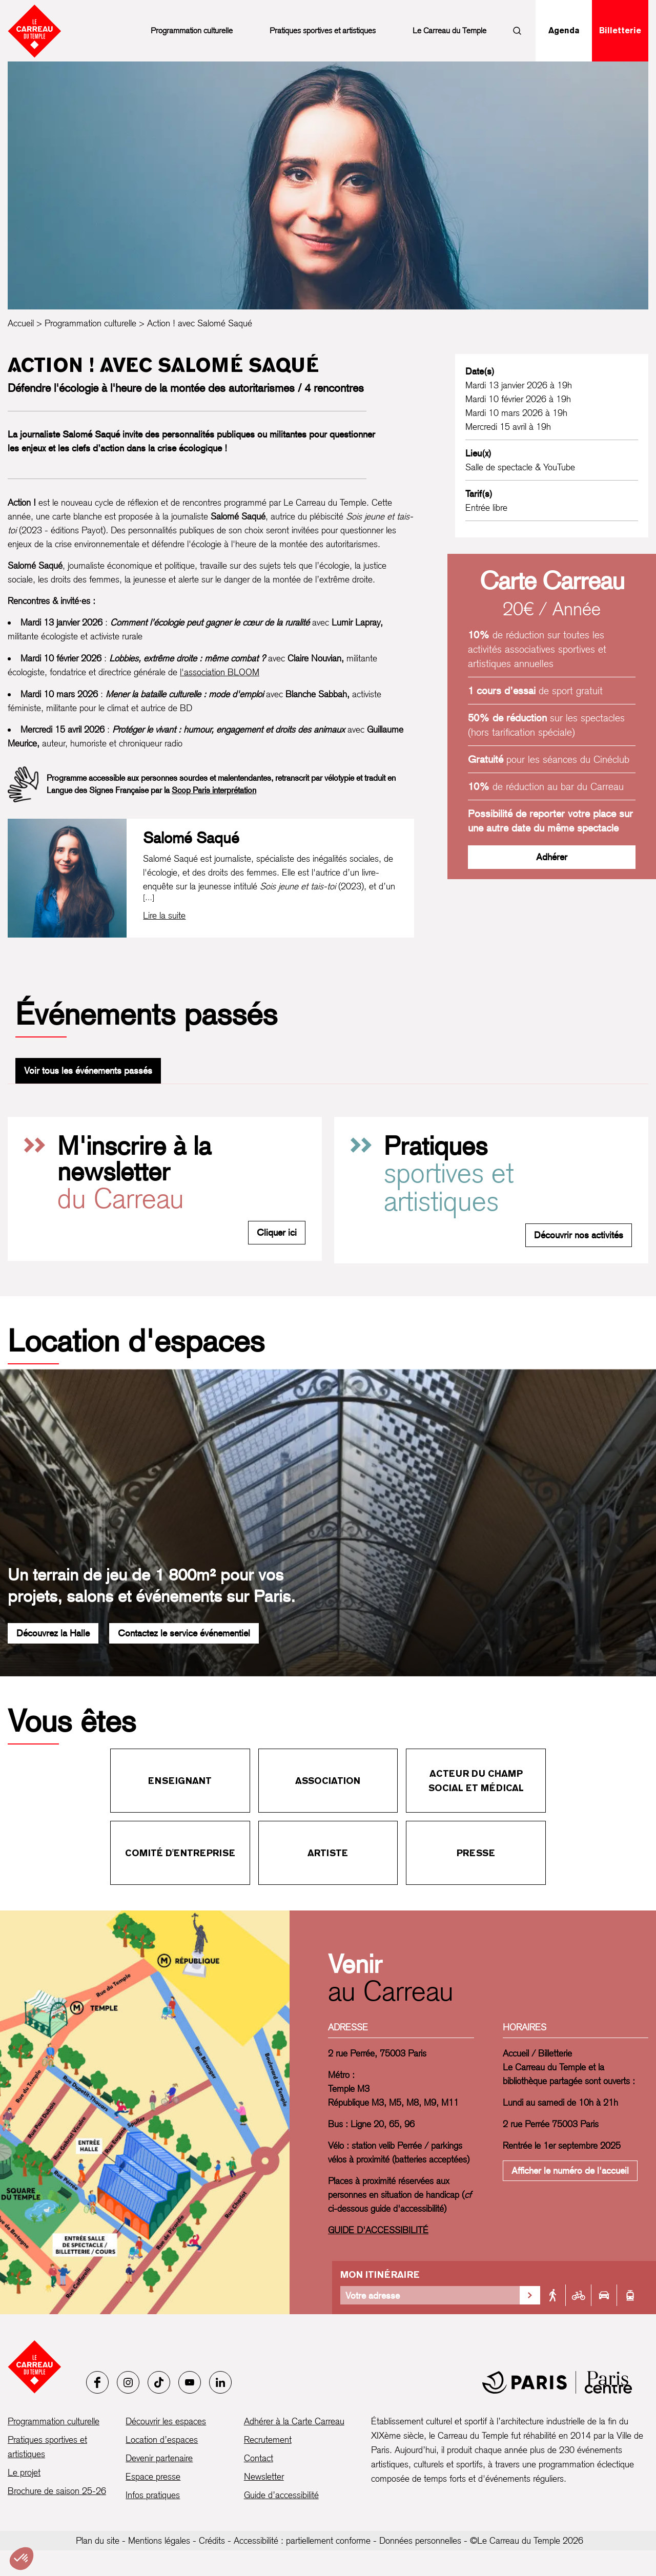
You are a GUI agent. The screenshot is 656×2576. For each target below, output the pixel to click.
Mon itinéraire (380, 2274)
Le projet (24, 2472)
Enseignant (180, 1780)
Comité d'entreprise (180, 1852)
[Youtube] (189, 2382)
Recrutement (268, 2439)
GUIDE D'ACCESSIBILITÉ (378, 2230)
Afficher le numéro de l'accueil (570, 2170)
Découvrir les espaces (166, 2421)
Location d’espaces (162, 2439)
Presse (476, 1852)
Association (327, 1780)
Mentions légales (159, 2540)
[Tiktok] (159, 2382)
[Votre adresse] (430, 2295)
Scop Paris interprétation (214, 790)
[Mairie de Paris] (557, 2382)
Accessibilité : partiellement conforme (302, 2540)
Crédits (212, 2540)
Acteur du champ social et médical (476, 1780)
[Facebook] (97, 2382)
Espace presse (153, 2476)
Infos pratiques (153, 2494)
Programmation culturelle (192, 30)
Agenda (564, 30)
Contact (258, 2458)
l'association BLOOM (219, 672)
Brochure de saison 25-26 (57, 2490)
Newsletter (264, 2476)
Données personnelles (420, 2540)
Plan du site (97, 2540)
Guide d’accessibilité (281, 2494)
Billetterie (620, 30)
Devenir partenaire (159, 2458)
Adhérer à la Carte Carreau (294, 2421)
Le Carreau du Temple (449, 30)
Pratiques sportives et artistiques (323, 30)
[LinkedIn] (220, 2382)
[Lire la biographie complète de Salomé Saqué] (164, 915)
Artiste (328, 1852)
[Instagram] (128, 2382)
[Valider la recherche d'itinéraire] (530, 2295)
